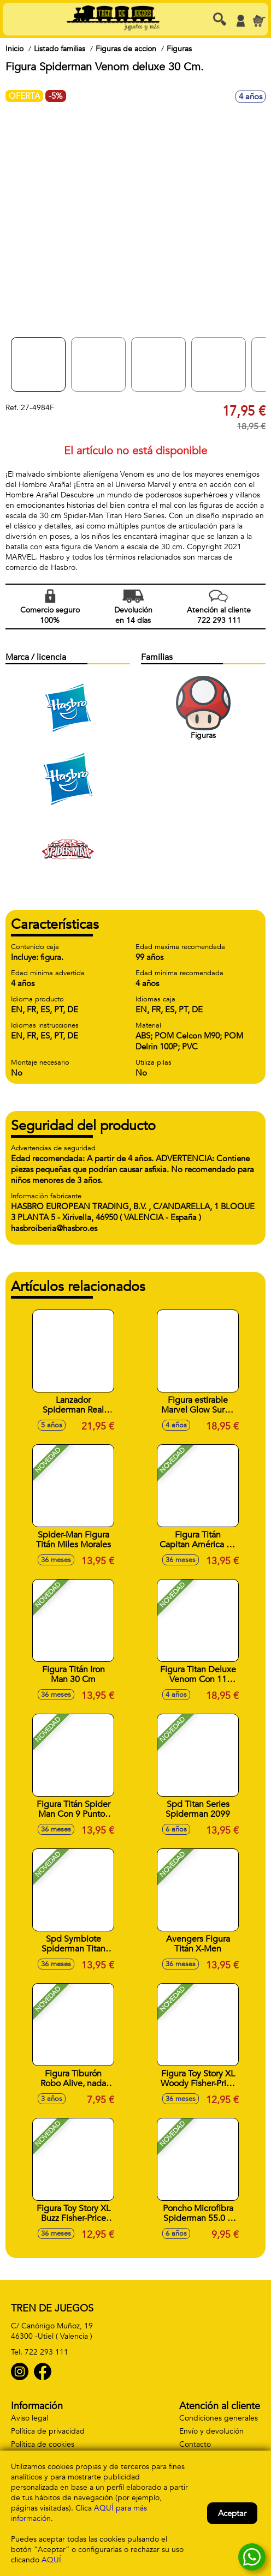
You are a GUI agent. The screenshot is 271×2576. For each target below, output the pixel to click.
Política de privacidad (48, 2431)
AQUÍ (51, 2560)
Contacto (195, 2444)
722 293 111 (46, 2352)
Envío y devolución (211, 2431)
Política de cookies (42, 2444)
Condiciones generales (218, 2418)
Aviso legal (29, 2418)
